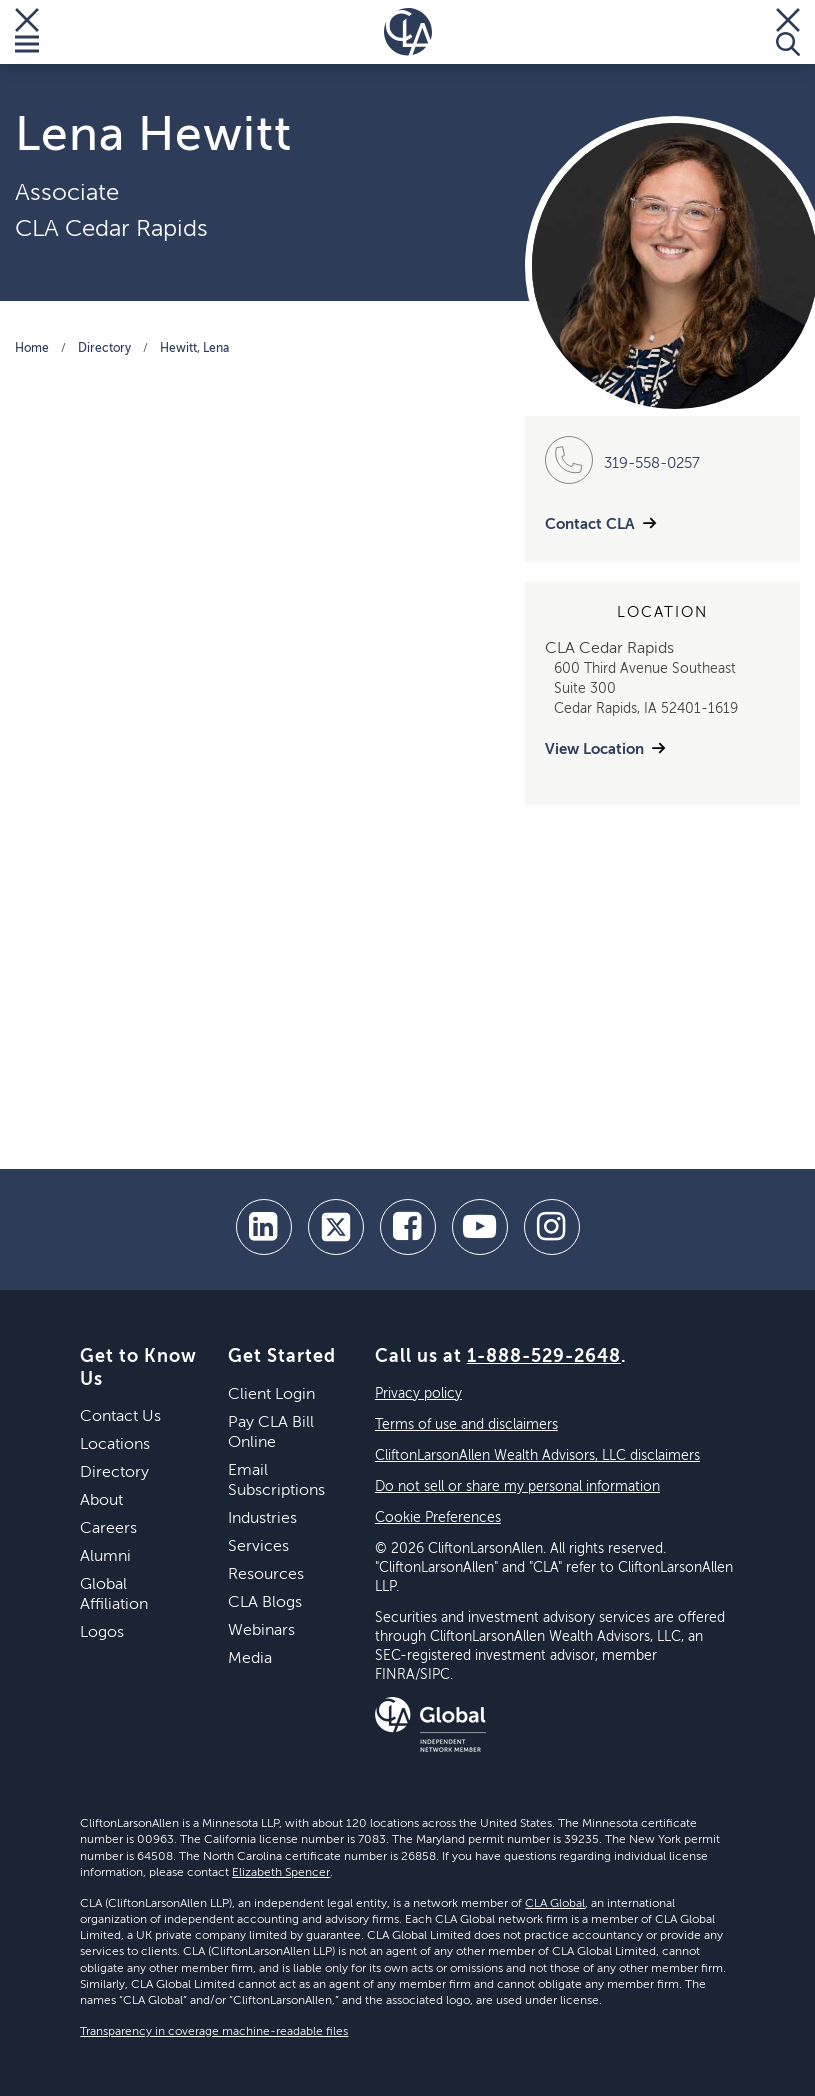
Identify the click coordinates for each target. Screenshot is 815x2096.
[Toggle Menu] (27, 32)
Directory (104, 349)
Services (258, 1547)
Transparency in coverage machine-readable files (214, 2032)
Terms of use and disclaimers (466, 1425)
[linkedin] (264, 1227)
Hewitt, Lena (194, 349)
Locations (115, 1445)
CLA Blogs (265, 1603)
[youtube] (480, 1227)
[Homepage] (408, 32)
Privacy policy (418, 1394)
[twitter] (336, 1227)
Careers (108, 1529)
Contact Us (120, 1417)
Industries (262, 1519)
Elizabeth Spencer (281, 1873)
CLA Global (555, 1904)
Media (250, 1659)
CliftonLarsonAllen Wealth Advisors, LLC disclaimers (537, 1456)
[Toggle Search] (788, 32)
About (101, 1501)
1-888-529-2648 (544, 1357)
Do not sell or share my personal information (517, 1487)
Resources (266, 1575)
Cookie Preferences (438, 1518)
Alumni (105, 1557)
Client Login (271, 1395)
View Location (594, 749)
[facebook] (408, 1227)
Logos (102, 1633)
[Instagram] (552, 1227)
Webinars (261, 1631)
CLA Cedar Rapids (111, 229)
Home (32, 349)
